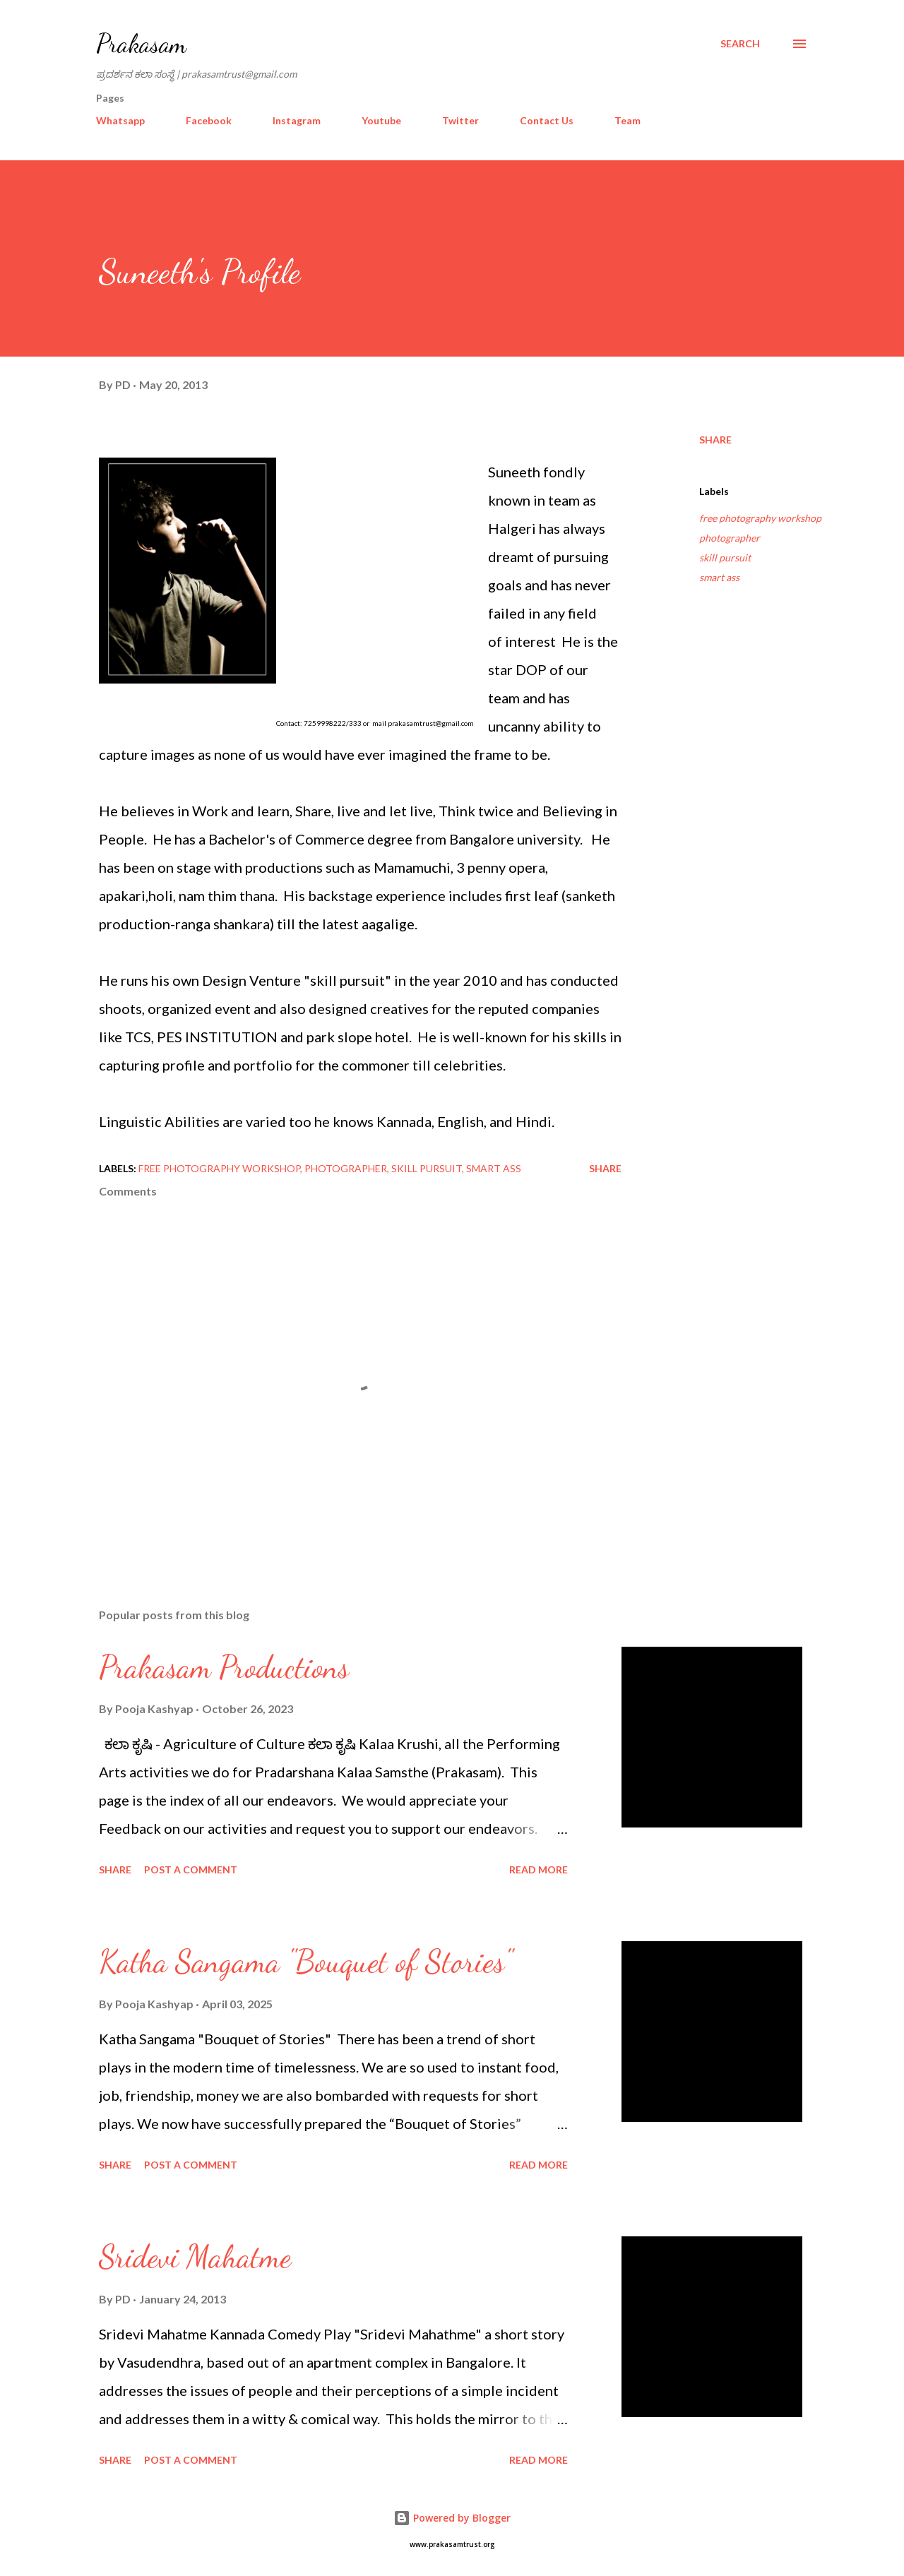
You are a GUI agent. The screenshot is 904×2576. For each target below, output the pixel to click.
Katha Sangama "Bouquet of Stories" (305, 1961)
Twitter (460, 120)
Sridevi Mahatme (195, 2256)
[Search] (740, 43)
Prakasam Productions (224, 1667)
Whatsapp (120, 120)
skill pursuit (725, 557)
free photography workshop (760, 518)
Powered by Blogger (452, 2517)
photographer (729, 538)
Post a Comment (190, 1870)
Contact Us (546, 120)
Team (627, 120)
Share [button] (715, 440)
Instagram (297, 120)
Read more (538, 1870)
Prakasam (141, 43)
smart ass (719, 577)
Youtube (381, 120)
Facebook (209, 120)
